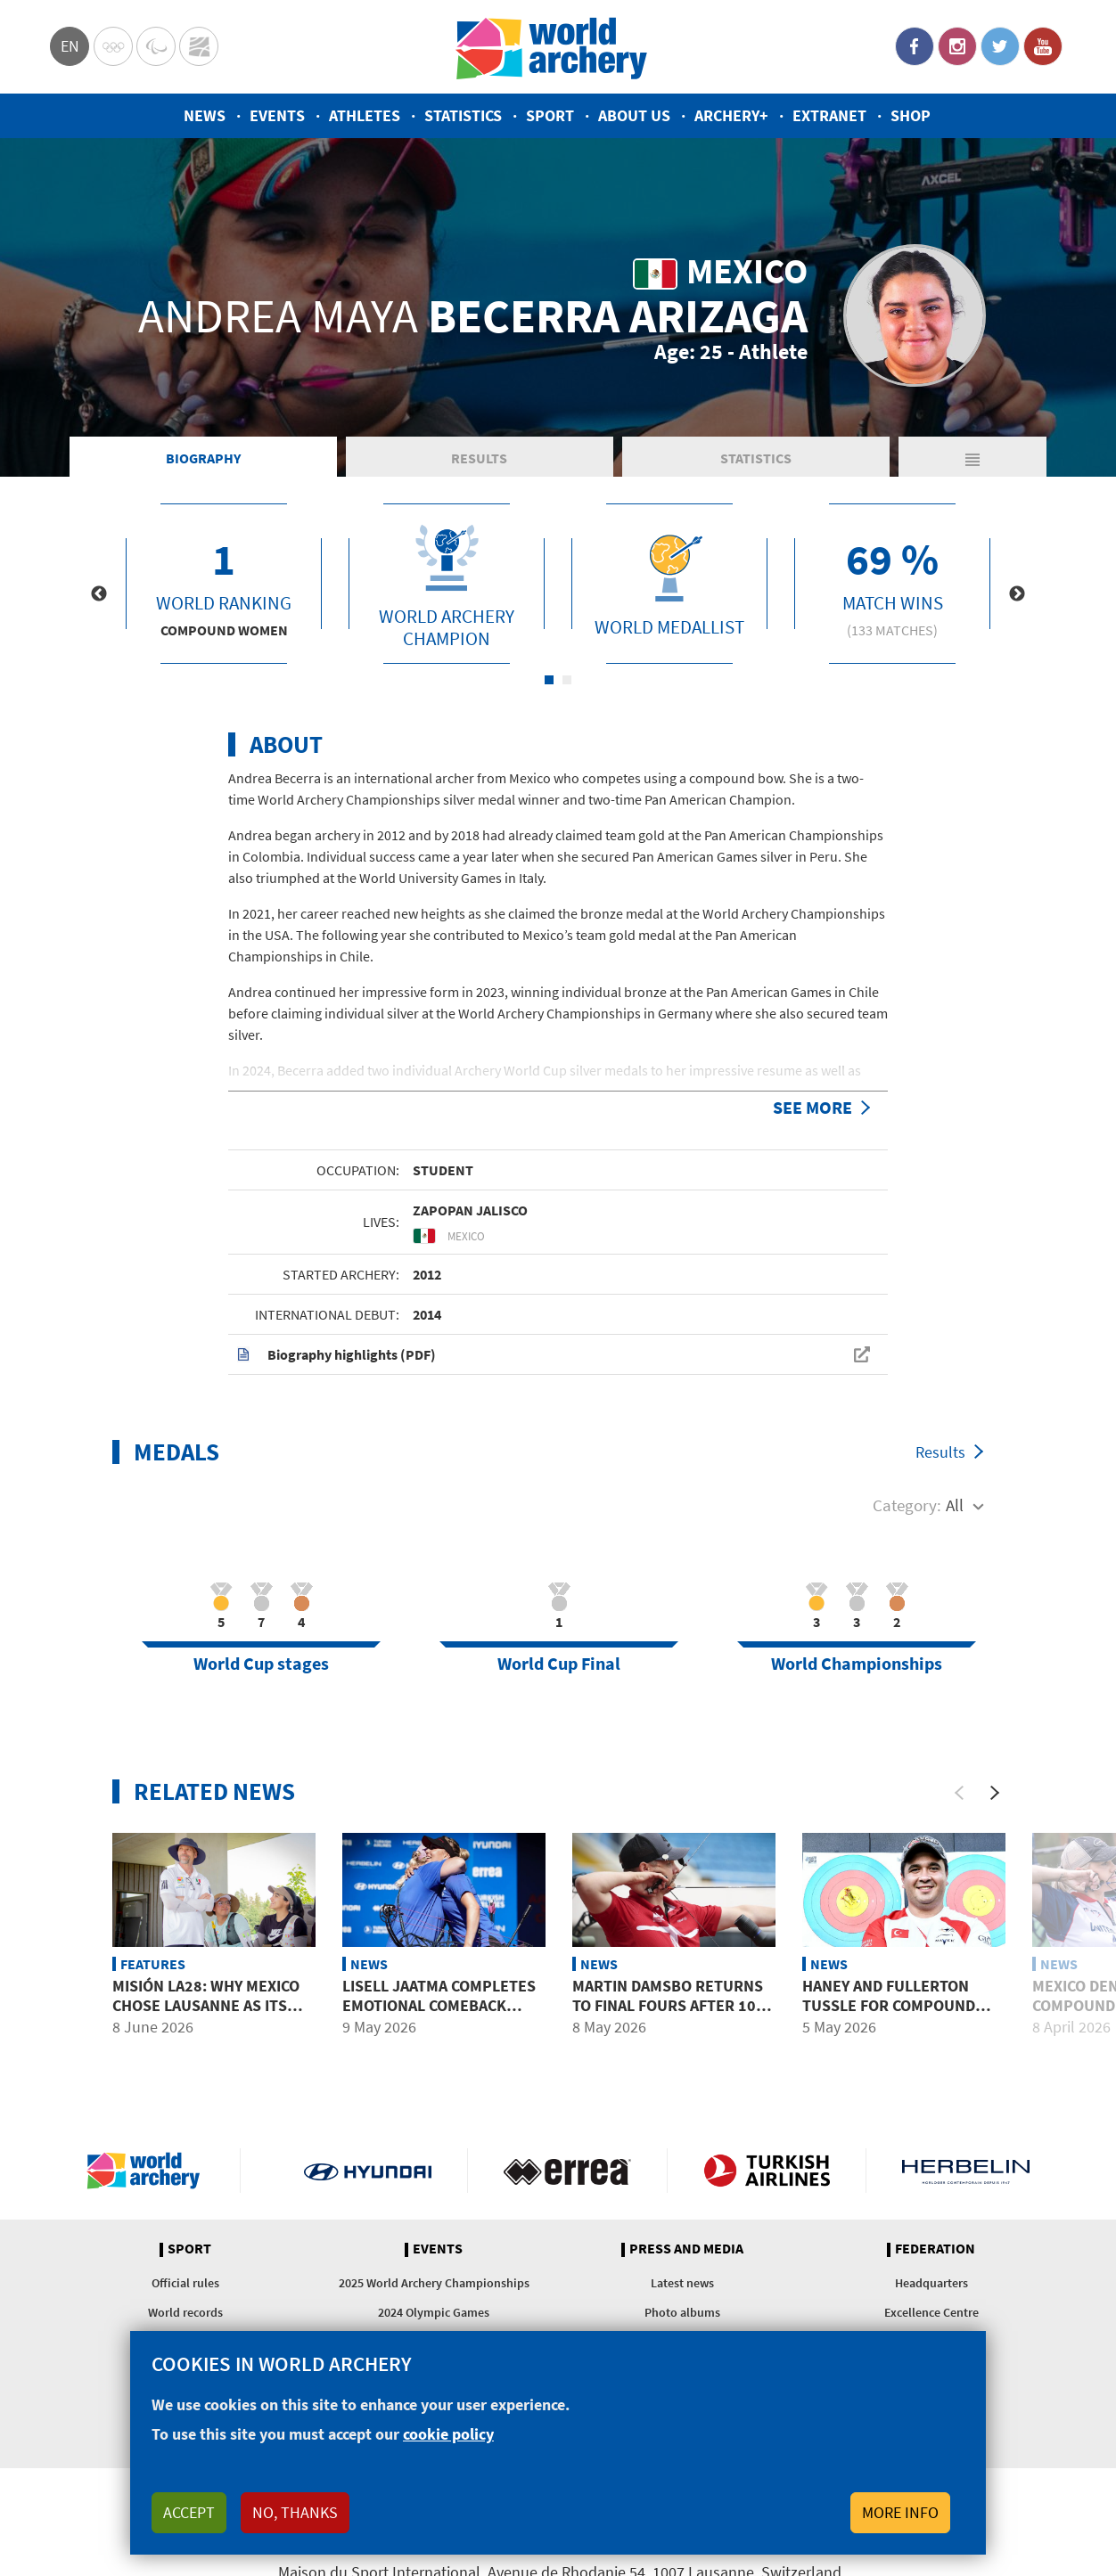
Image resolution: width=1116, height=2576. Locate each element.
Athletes (364, 115)
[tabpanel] (223, 583)
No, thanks (295, 2512)
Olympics (113, 46)
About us (634, 115)
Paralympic (156, 46)
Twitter (1000, 46)
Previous (99, 594)
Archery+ (731, 115)
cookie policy (448, 2434)
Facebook (914, 46)
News (205, 115)
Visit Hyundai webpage (367, 2170)
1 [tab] (549, 679)
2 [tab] (566, 679)
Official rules (185, 2283)
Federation (935, 2249)
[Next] (995, 1793)
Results (479, 458)
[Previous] (959, 1793)
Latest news (682, 2283)
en (70, 46)
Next (1017, 594)
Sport (550, 115)
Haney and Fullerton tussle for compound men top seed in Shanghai (902, 2004)
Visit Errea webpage (567, 2170)
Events (277, 115)
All (955, 1505)
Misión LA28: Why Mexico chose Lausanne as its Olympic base (206, 2004)
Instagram (957, 46)
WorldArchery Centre (198, 46)
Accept (189, 2512)
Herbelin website (966, 2170)
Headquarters (931, 2283)
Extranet (829, 115)
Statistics (463, 115)
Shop (910, 115)
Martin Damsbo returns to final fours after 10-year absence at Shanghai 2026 (673, 2014)
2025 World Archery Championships (434, 2283)
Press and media (686, 2249)
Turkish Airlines (767, 2170)
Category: (907, 1505)
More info (900, 2512)
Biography (203, 458)
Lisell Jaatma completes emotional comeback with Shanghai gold (439, 2004)
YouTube (1043, 46)
